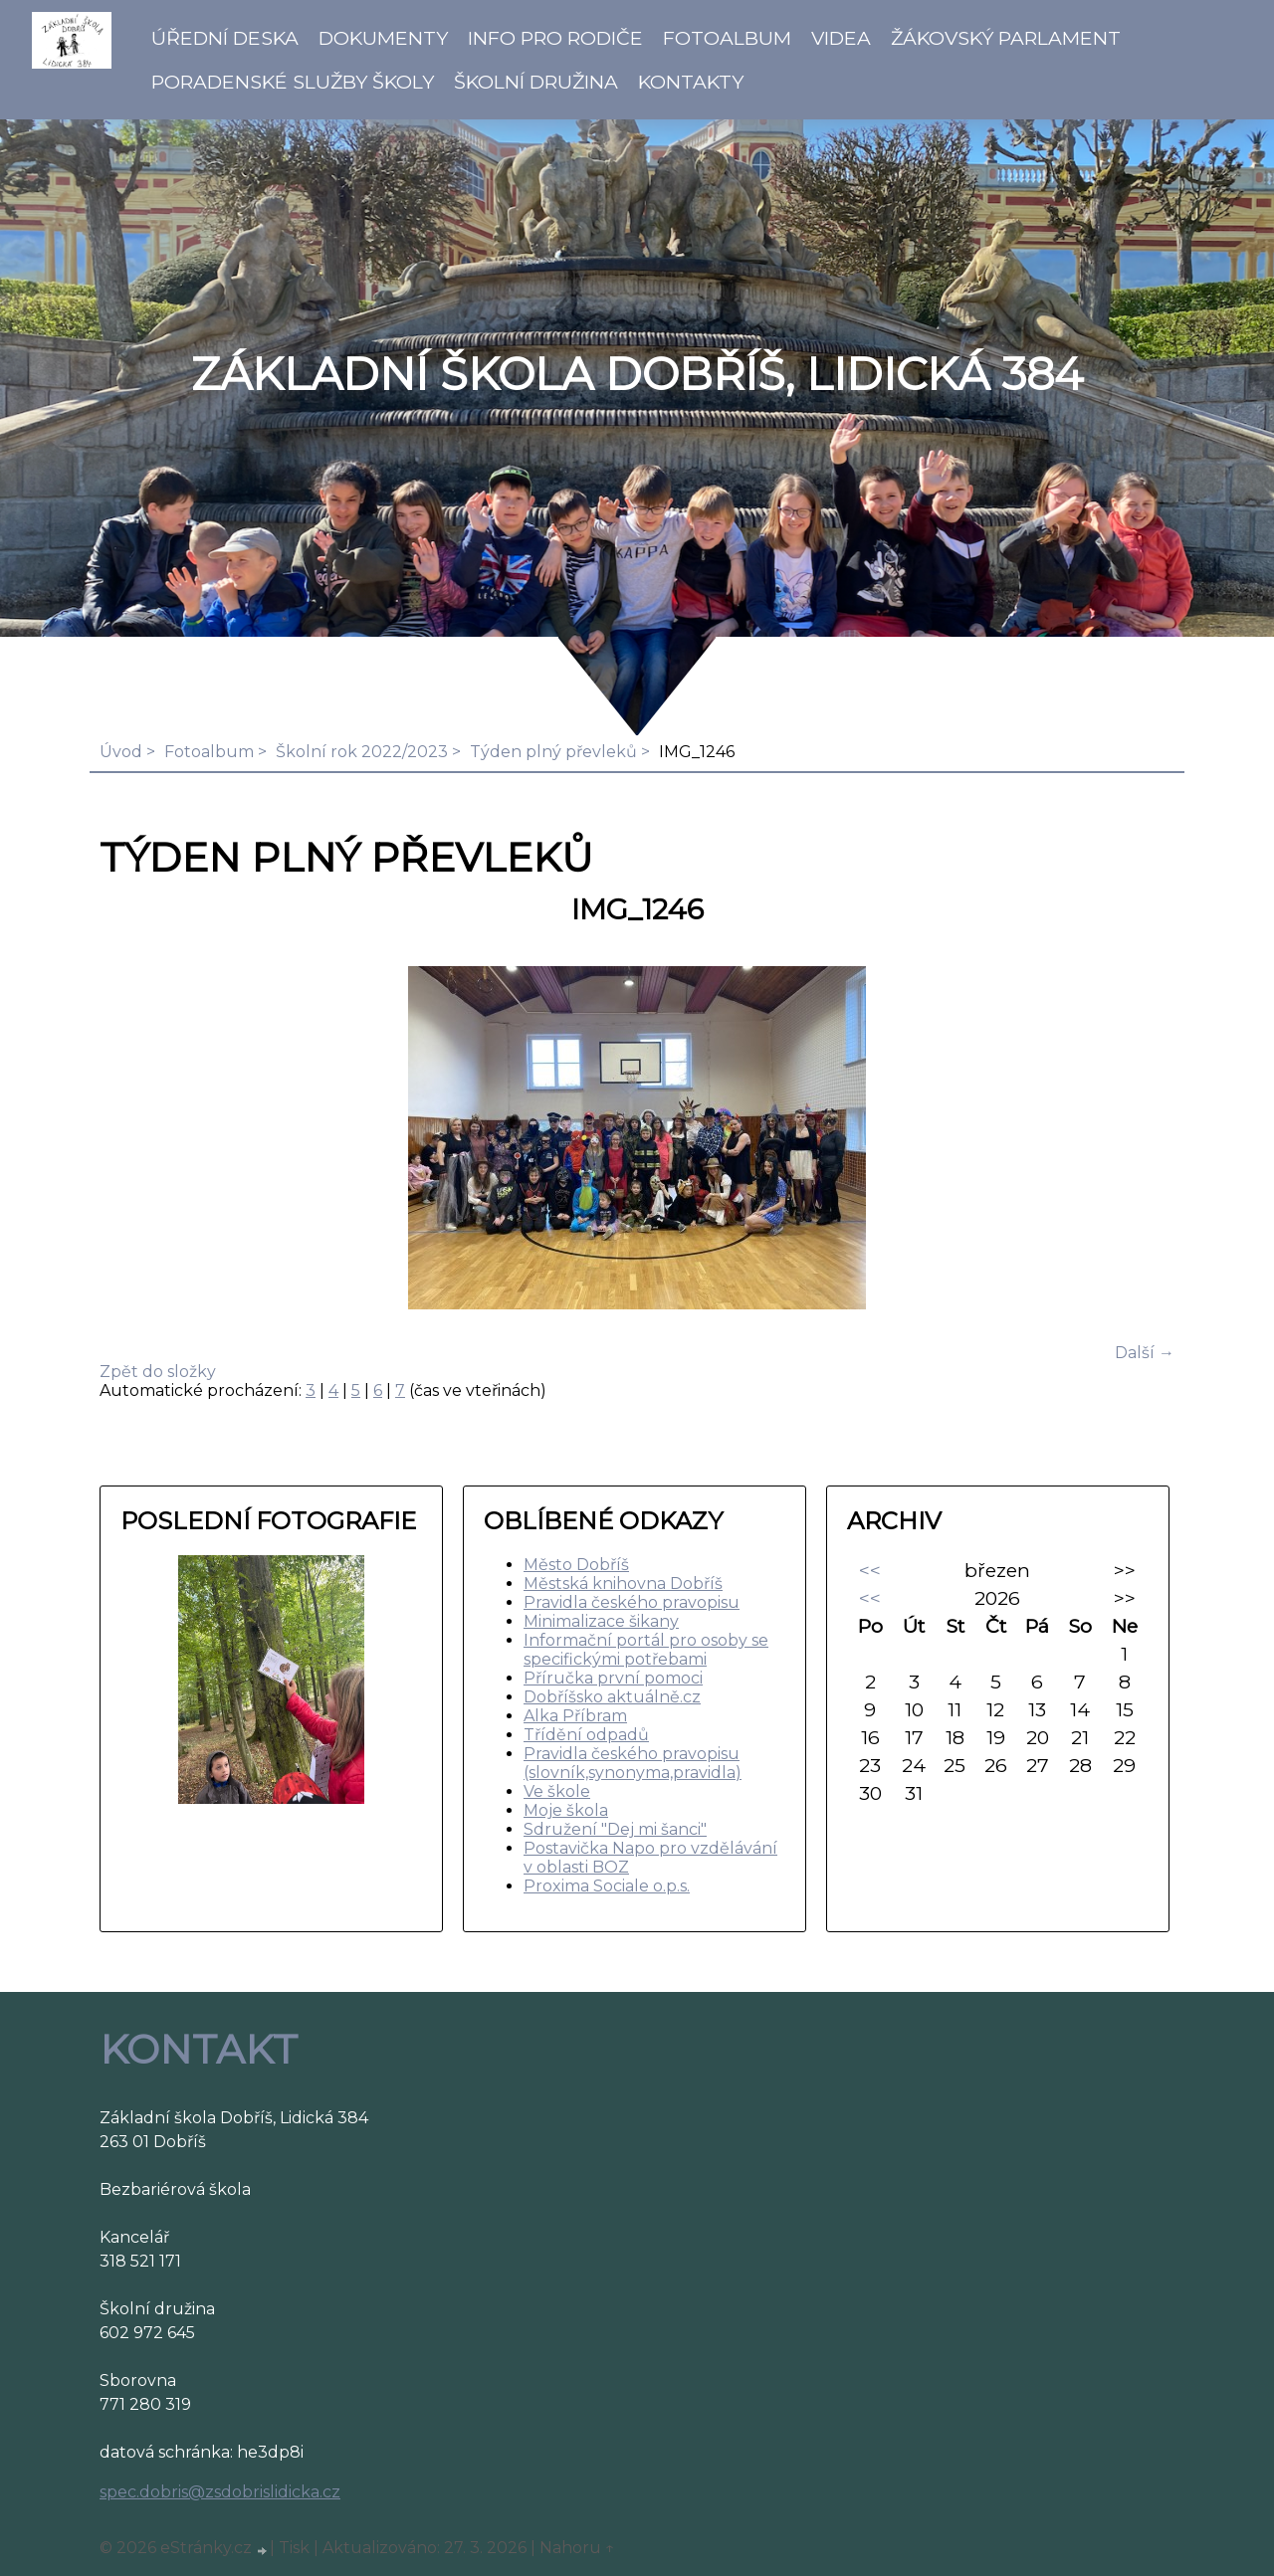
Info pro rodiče (555, 38)
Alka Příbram (575, 1715)
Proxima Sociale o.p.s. (607, 1886)
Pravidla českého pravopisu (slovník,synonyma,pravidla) (633, 1763)
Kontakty (690, 82)
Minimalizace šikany (601, 1621)
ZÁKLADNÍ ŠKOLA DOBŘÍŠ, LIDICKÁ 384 (637, 374)
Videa (841, 38)
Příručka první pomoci (613, 1678)
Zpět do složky (158, 1371)
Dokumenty (383, 38)
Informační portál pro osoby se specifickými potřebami (646, 1650)
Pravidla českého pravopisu (632, 1602)
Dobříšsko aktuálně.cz (612, 1696)
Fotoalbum (727, 38)
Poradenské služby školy (292, 82)
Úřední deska (225, 38)
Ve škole (557, 1791)
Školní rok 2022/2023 (362, 751)
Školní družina (536, 82)
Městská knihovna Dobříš (623, 1583)
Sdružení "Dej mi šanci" (615, 1829)
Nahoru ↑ (577, 2547)
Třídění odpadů (586, 1734)
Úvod (121, 751)
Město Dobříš (576, 1564)
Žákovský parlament (1006, 38)
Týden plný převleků (553, 751)
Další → (1144, 1352)
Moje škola (566, 1810)
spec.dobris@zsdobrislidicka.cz (220, 2491)
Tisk (294, 2547)
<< (870, 1570)
